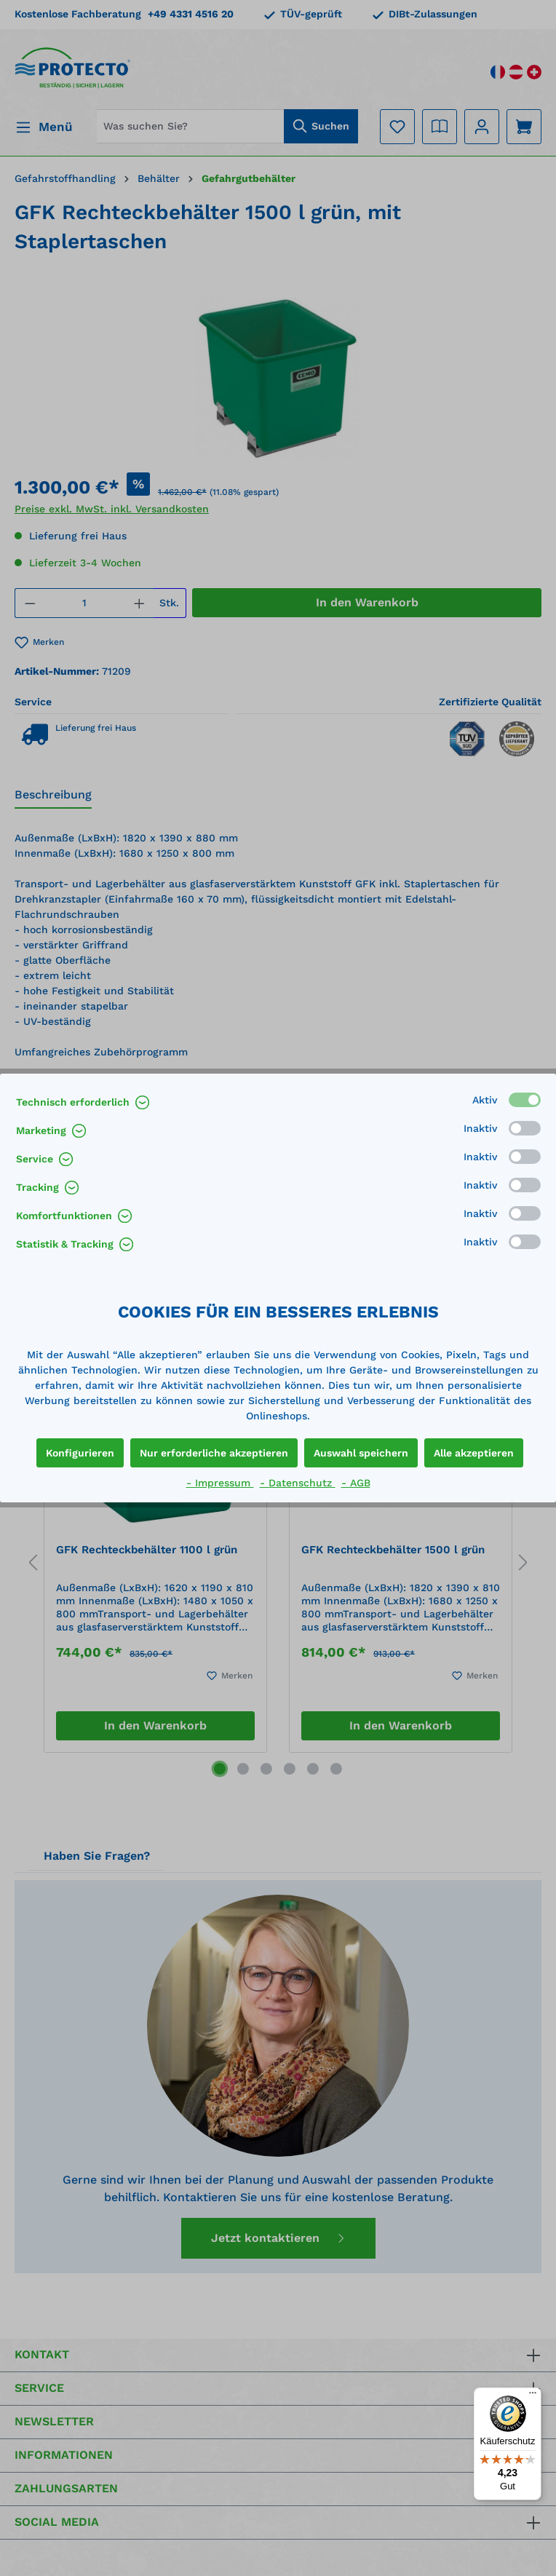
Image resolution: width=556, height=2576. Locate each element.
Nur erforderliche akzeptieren (214, 1453)
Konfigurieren (80, 1453)
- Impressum (220, 1483)
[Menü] (532, 2396)
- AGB (355, 1483)
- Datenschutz (297, 1483)
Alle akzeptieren (474, 1453)
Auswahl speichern (361, 1453)
